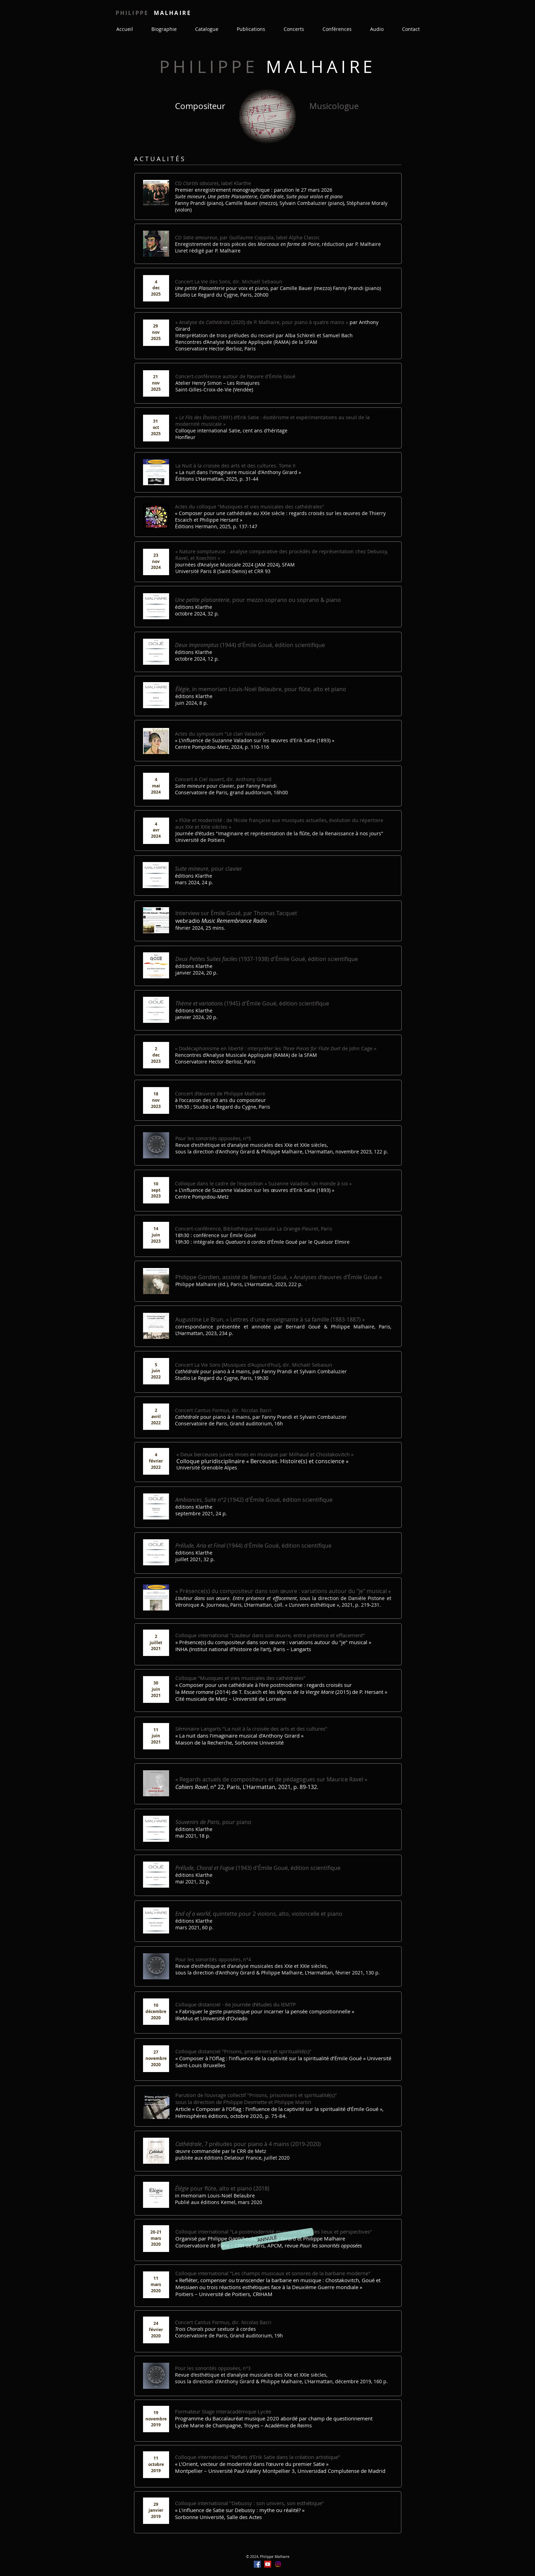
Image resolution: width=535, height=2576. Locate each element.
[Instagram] (278, 2564)
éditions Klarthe (193, 1507)
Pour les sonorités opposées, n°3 (213, 2368)
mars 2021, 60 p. (194, 1927)
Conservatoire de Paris (268, 2245)
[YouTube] (267, 2564)
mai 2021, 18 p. (192, 1835)
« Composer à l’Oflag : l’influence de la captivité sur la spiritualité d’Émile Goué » (271, 2058)
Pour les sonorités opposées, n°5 (213, 1138)
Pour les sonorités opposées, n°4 (213, 1959)
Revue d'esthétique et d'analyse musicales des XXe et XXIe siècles (251, 1145)
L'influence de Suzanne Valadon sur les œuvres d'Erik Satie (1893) (254, 1190)
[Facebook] (257, 2564)
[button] (267, 2239)
